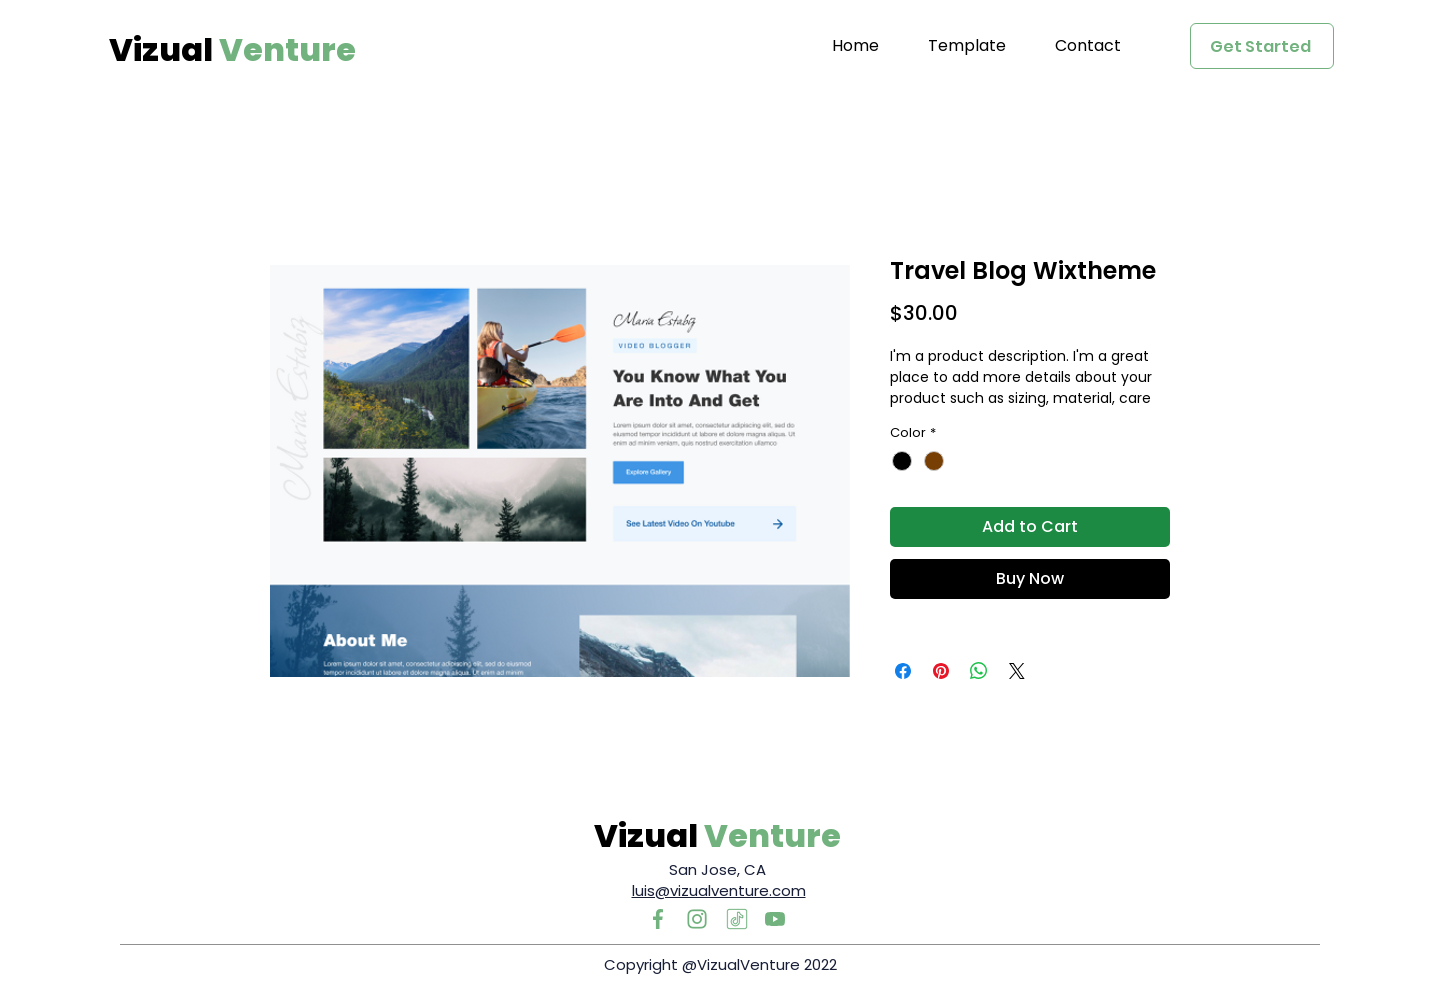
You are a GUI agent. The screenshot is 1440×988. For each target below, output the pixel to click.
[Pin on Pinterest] (941, 671)
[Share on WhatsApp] (979, 671)
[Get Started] (1262, 46)
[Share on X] (1017, 671)
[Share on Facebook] (903, 671)
